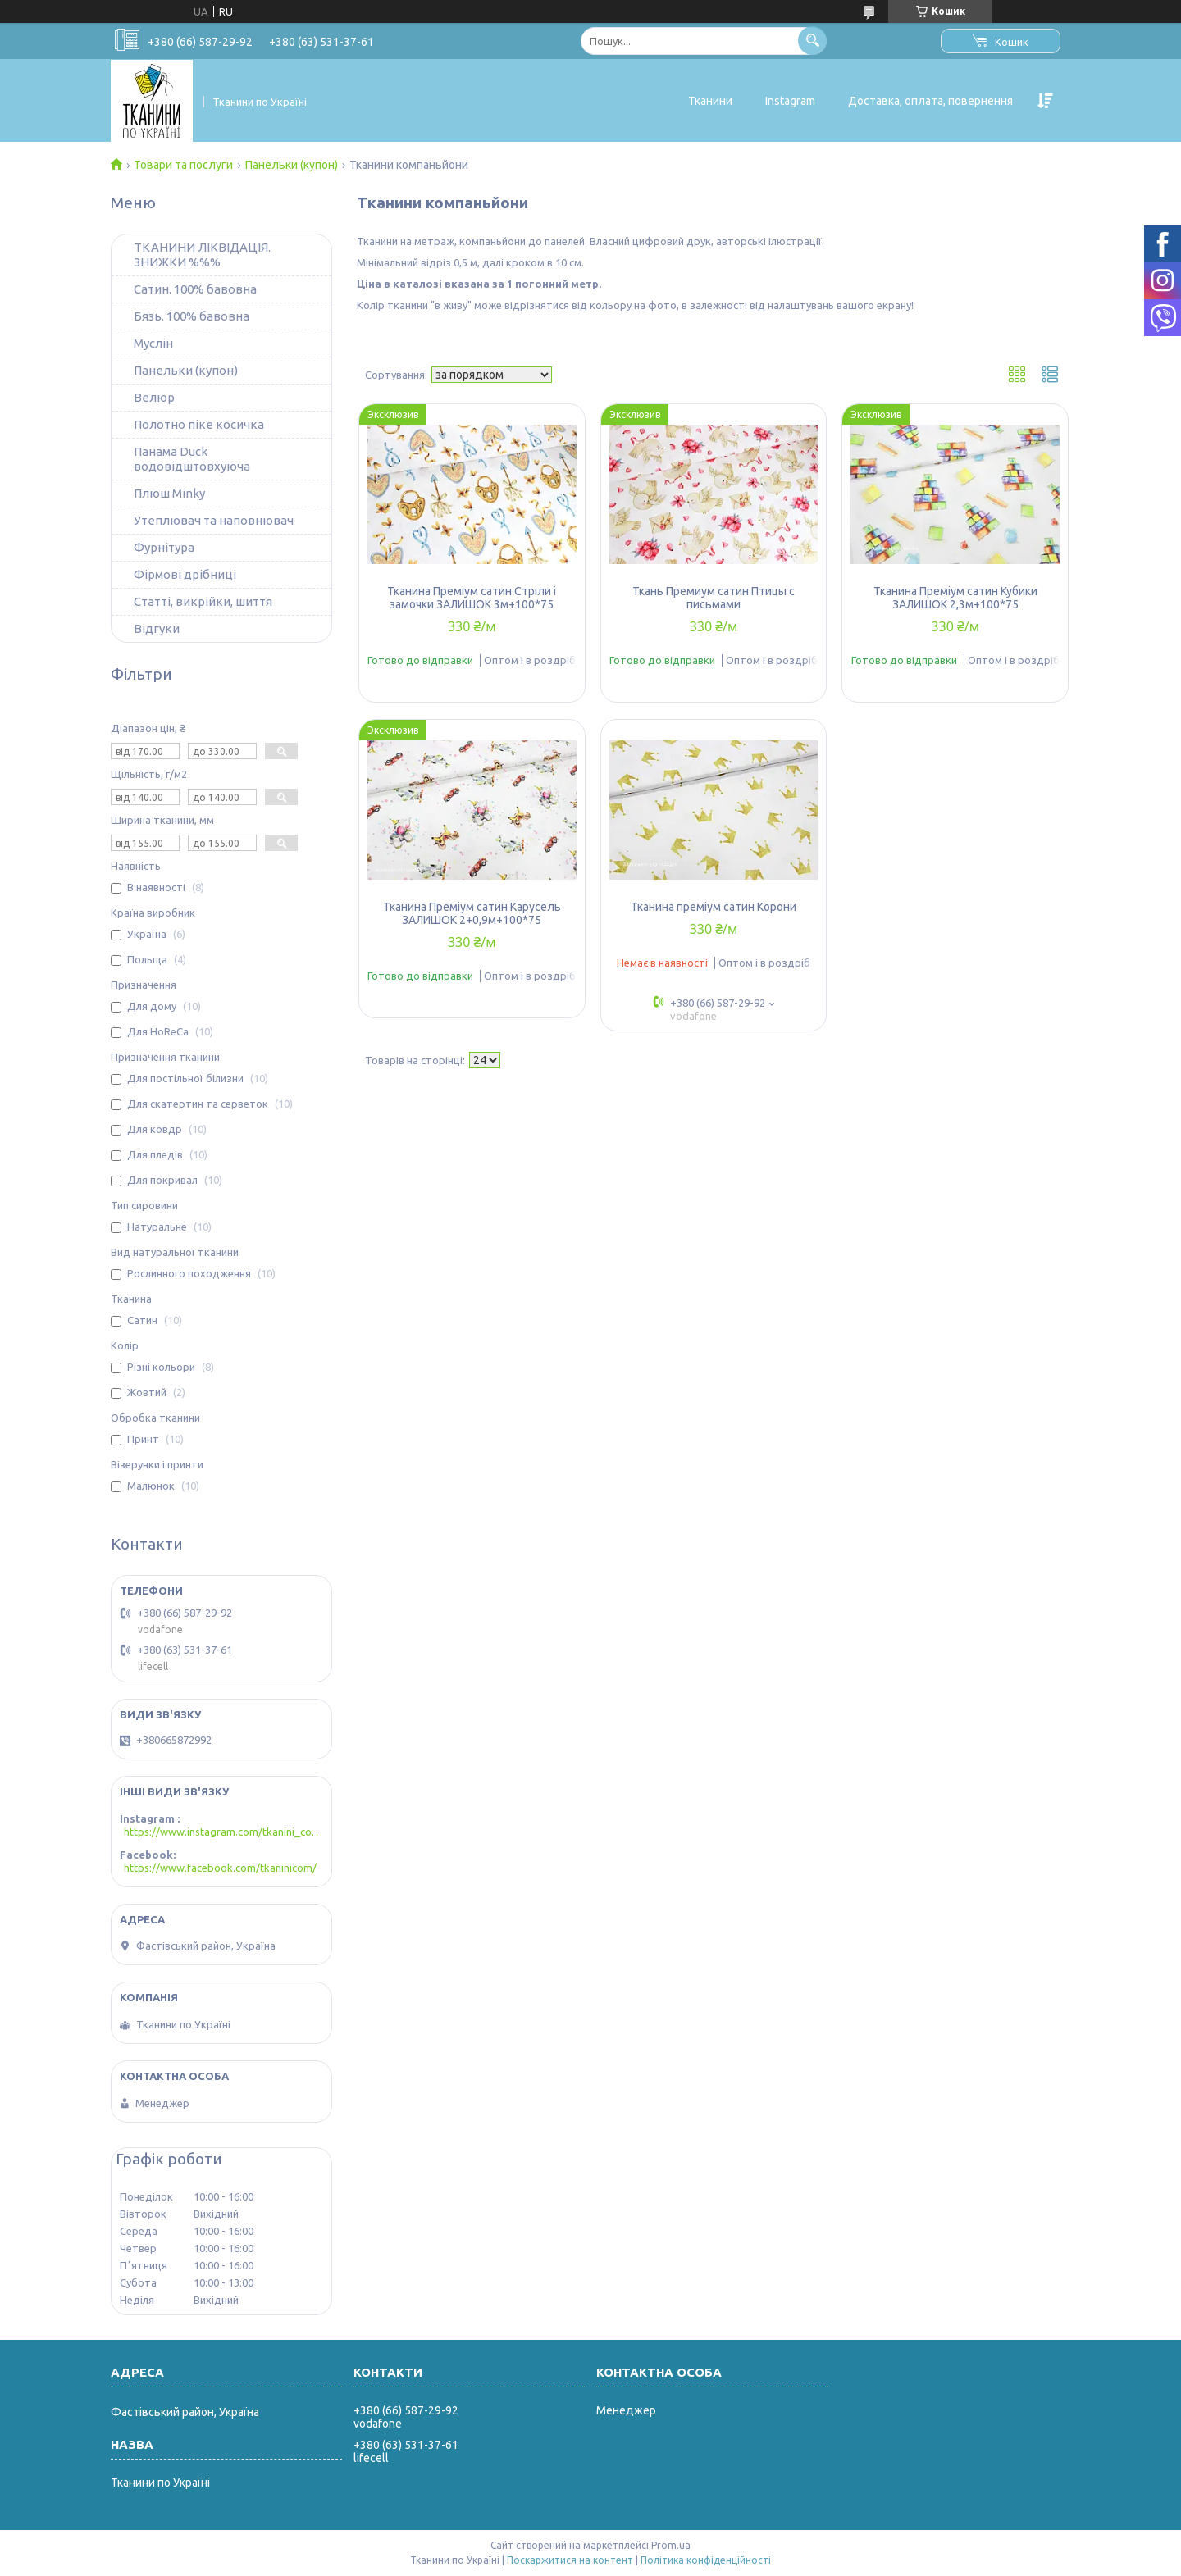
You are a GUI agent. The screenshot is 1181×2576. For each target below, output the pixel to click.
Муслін (153, 343)
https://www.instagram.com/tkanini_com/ (223, 1831)
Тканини (710, 100)
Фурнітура (164, 547)
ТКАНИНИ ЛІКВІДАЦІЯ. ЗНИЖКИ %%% (202, 254)
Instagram (790, 100)
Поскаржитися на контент (570, 2560)
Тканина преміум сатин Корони (713, 906)
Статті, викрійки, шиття (203, 601)
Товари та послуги (183, 164)
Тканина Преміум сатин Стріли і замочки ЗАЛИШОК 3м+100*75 (471, 598)
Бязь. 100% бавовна (191, 316)
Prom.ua (671, 2545)
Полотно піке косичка (199, 424)
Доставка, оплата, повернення (930, 100)
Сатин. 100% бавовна (195, 289)
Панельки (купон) (291, 164)
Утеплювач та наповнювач (214, 520)
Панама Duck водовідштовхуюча (192, 458)
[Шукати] (812, 40)
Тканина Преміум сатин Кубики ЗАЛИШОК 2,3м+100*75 (955, 598)
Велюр (154, 397)
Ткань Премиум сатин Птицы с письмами (713, 598)
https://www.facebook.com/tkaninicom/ (220, 1867)
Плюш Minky (169, 493)
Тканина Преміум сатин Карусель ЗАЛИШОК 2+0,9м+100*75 (472, 913)
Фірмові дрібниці (185, 574)
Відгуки (157, 628)
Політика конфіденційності (706, 2560)
